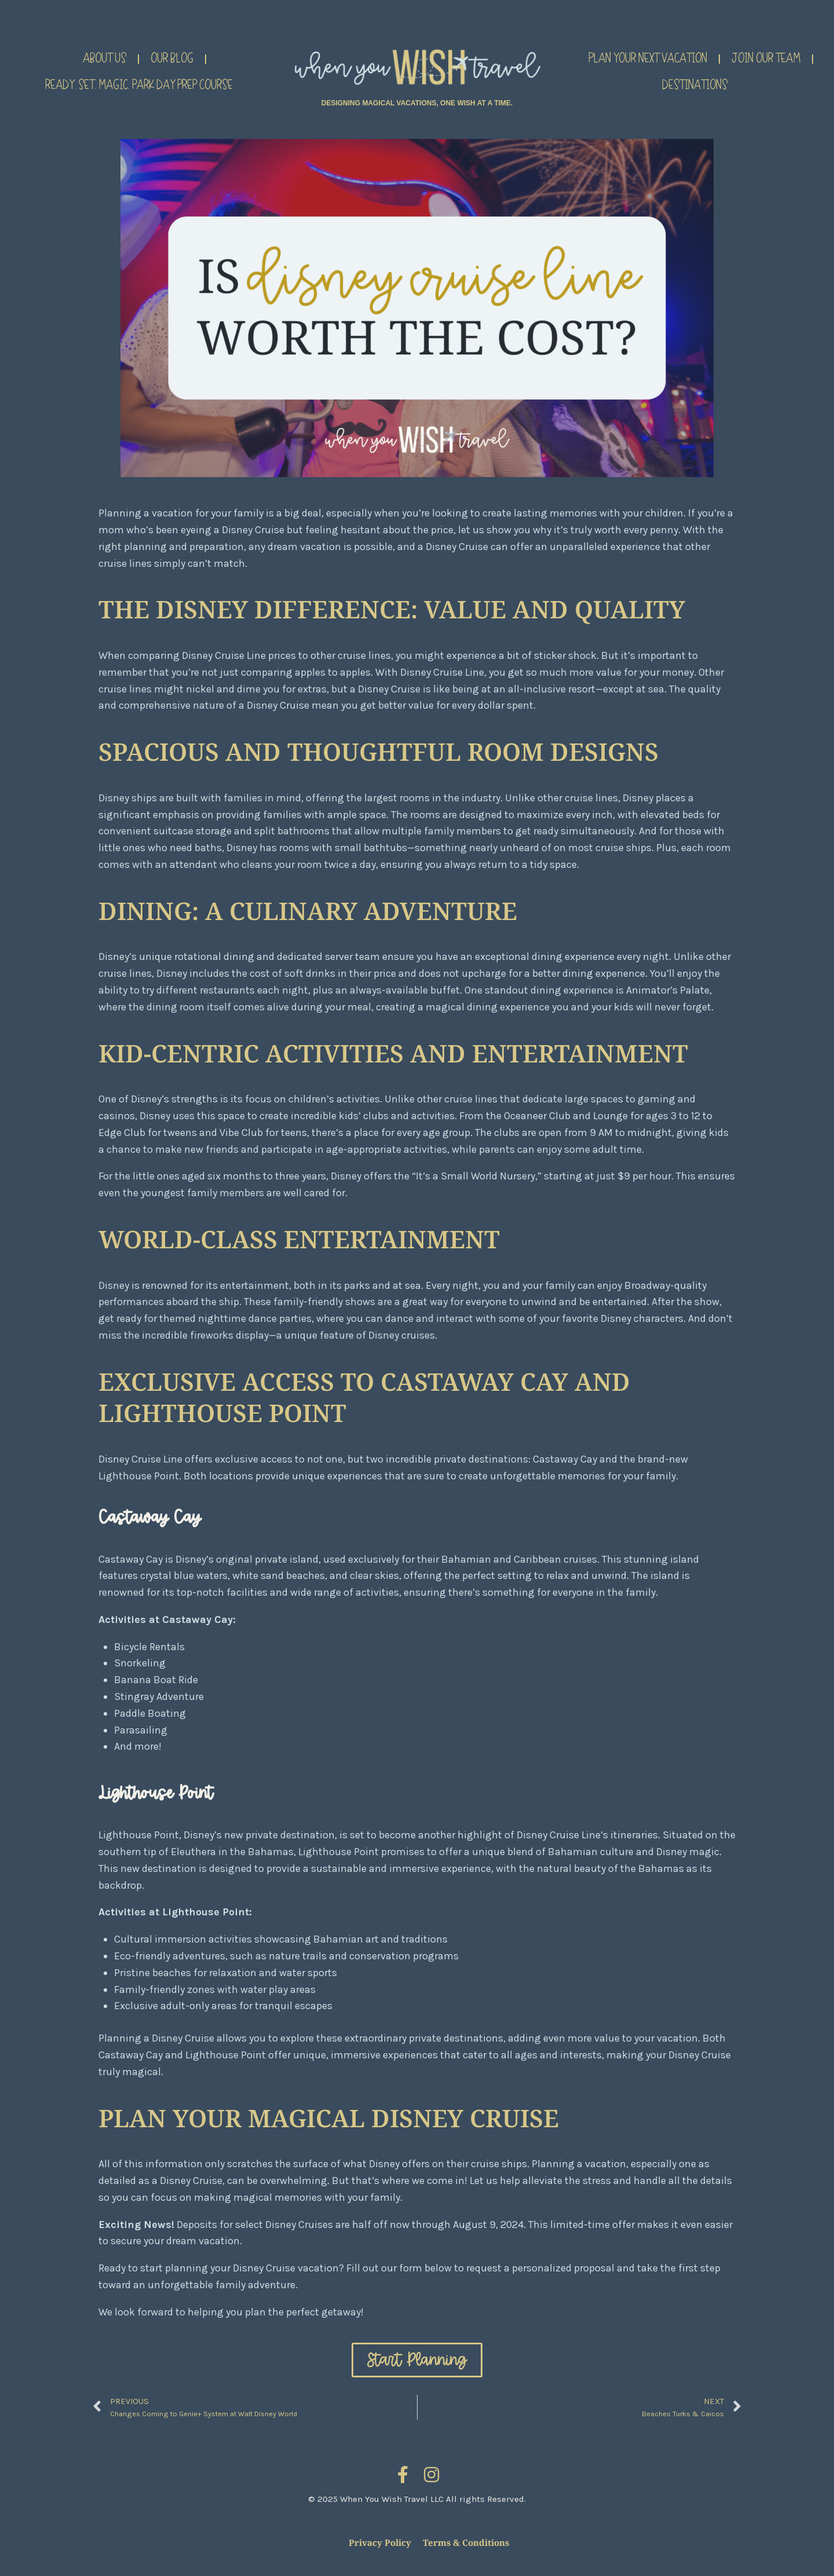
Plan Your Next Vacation (647, 59)
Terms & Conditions (466, 2542)
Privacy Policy (380, 2542)
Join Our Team (765, 59)
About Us (104, 59)
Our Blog (172, 59)
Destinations (694, 85)
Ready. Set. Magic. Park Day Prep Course (139, 85)
